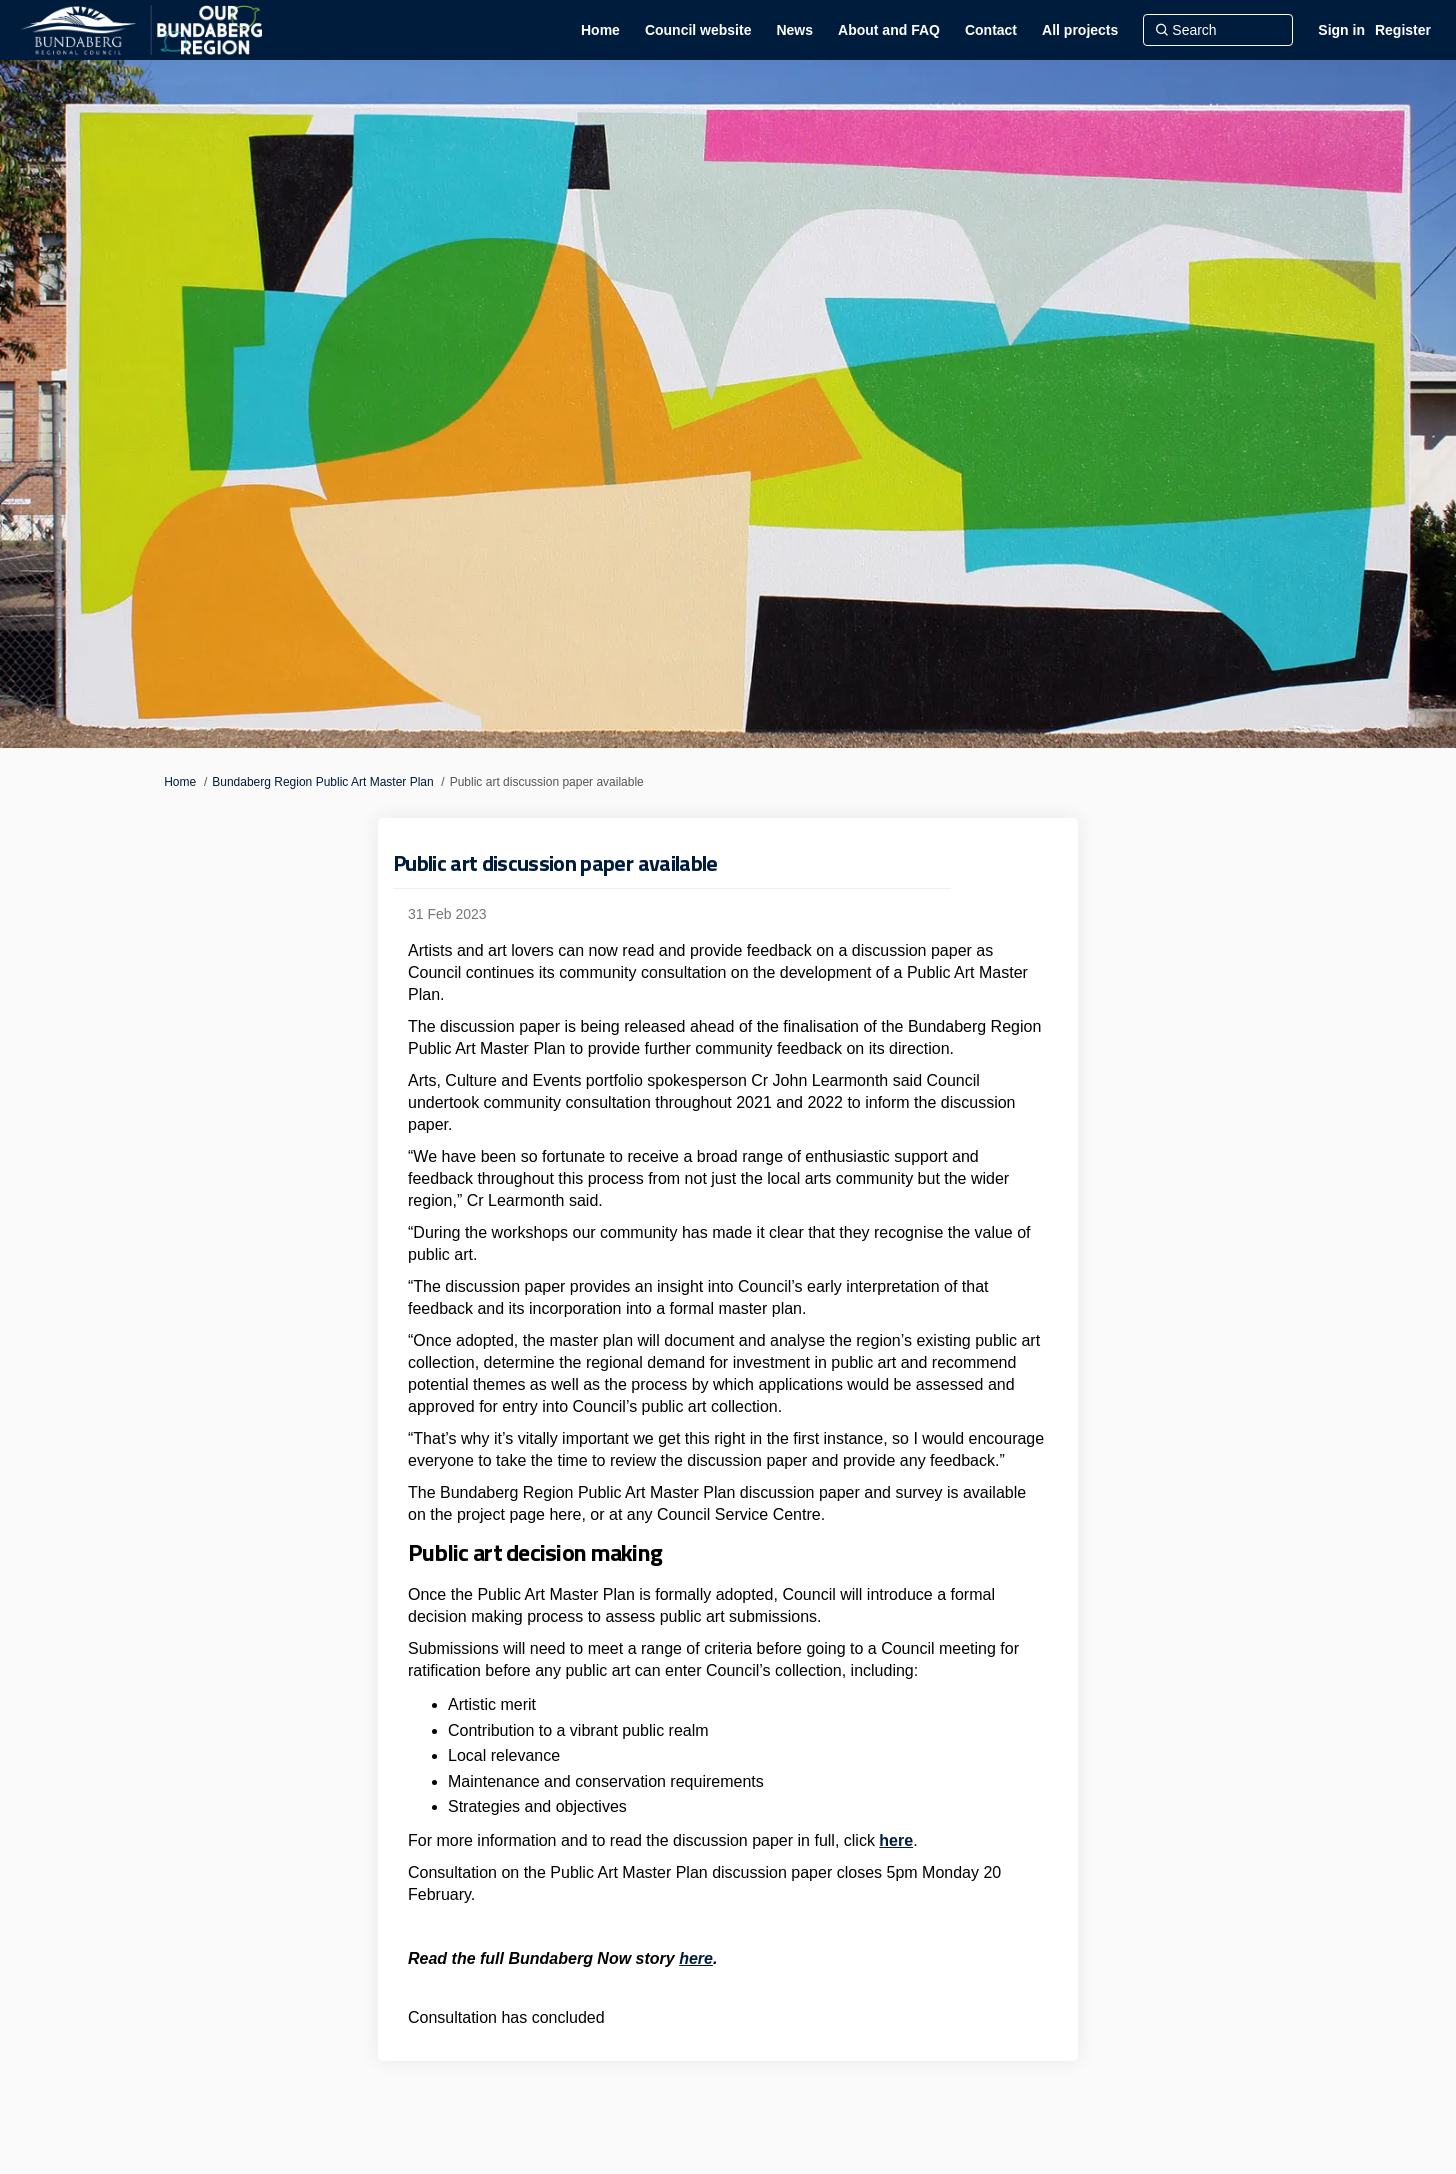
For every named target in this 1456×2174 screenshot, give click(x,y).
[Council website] (698, 30)
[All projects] (1080, 30)
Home (180, 782)
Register (1403, 30)
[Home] (600, 30)
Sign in (1341, 30)
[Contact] (991, 30)
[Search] (1218, 30)
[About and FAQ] (889, 30)
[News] (794, 30)
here (896, 1840)
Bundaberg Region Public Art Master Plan (322, 782)
